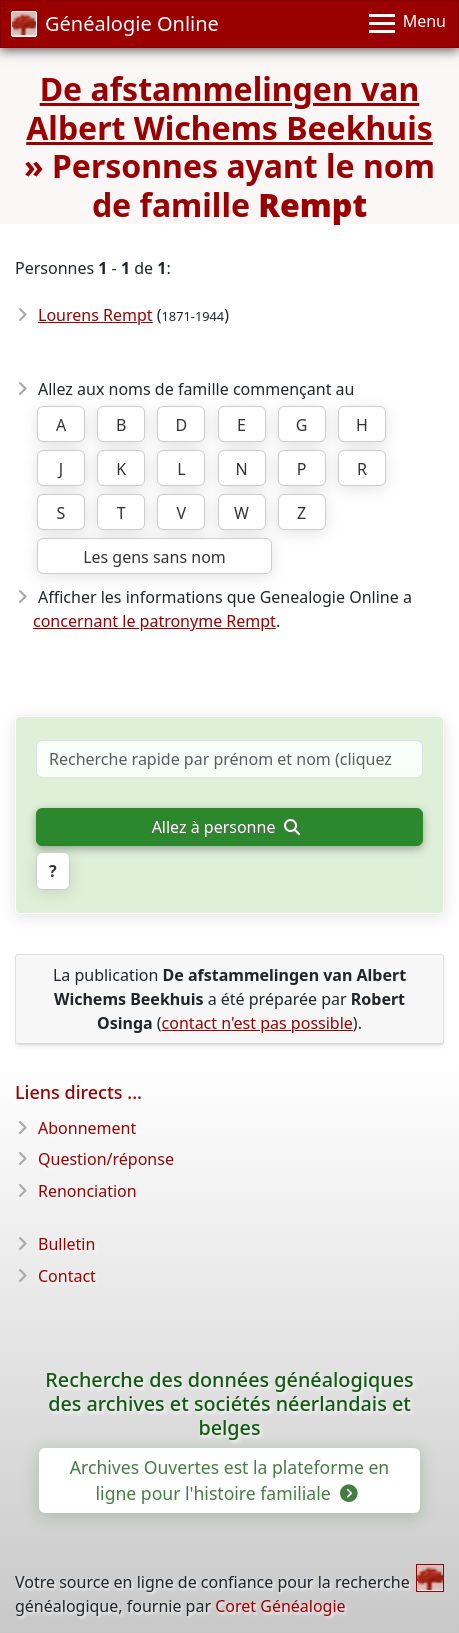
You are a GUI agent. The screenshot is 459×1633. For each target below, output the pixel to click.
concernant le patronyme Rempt (154, 621)
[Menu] (407, 24)
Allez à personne (226, 827)
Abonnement (87, 1128)
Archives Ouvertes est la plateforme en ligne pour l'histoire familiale (229, 1480)
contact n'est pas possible (257, 1023)
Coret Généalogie (280, 1606)
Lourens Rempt (95, 315)
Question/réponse (106, 1159)
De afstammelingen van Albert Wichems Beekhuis (229, 107)
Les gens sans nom (154, 557)
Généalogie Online (115, 23)
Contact (67, 1276)
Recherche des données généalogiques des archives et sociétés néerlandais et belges (229, 1403)
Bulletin (66, 1244)
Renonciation (87, 1191)
